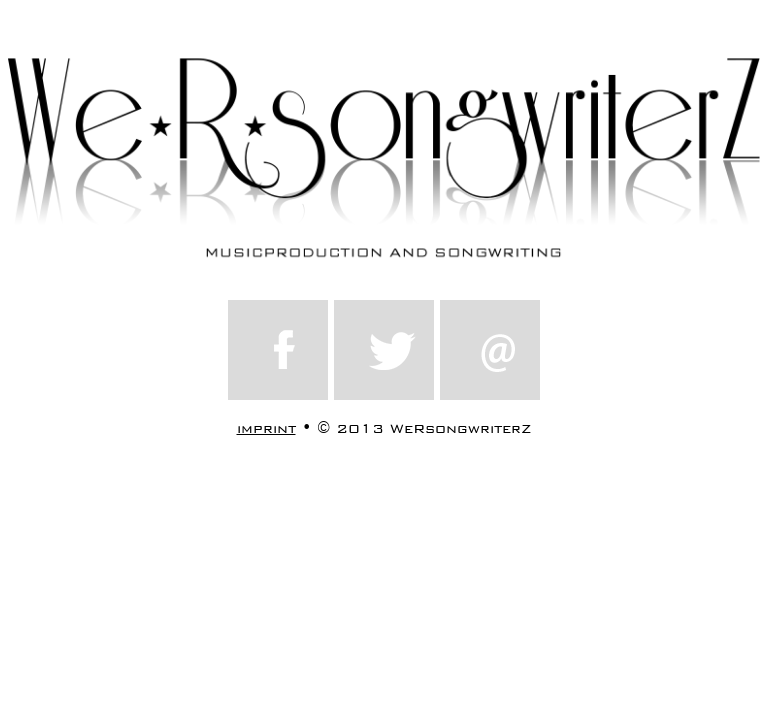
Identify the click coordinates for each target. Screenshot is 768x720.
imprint (266, 428)
